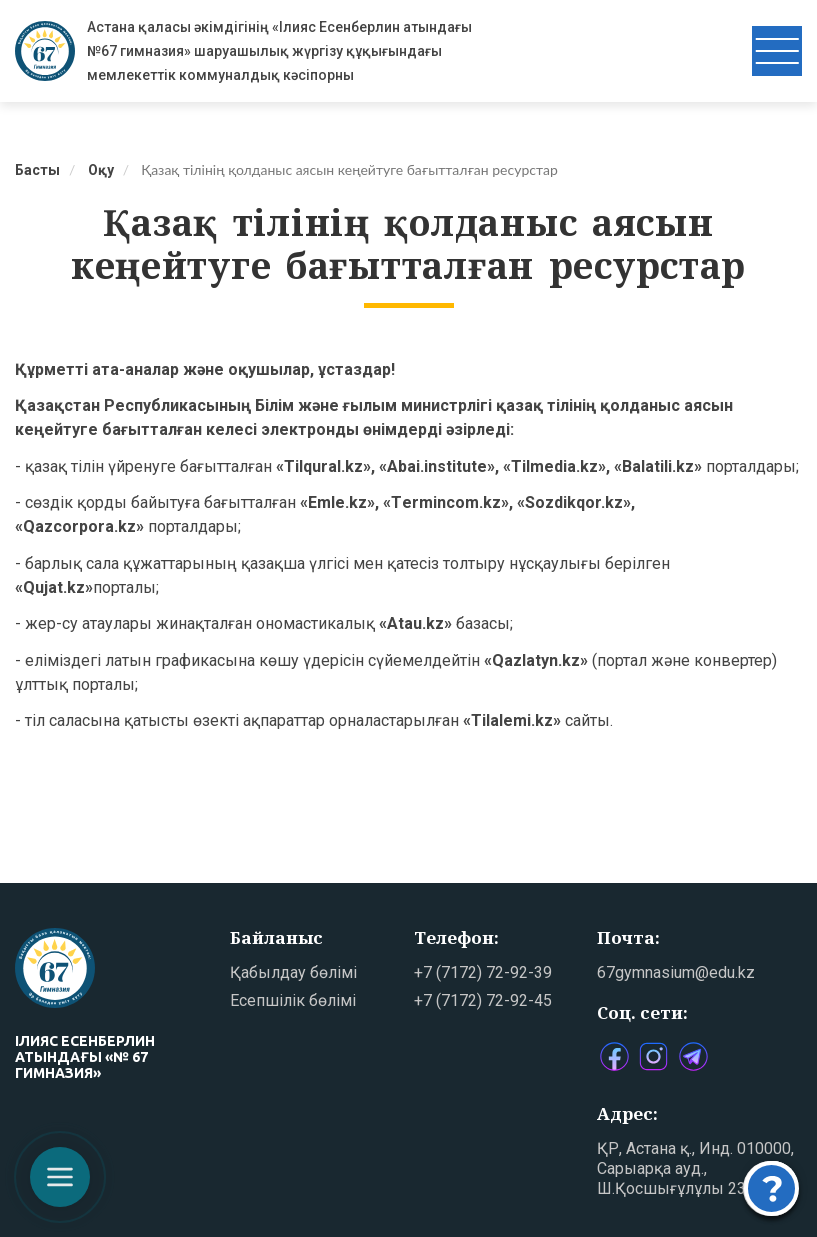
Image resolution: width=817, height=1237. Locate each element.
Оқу (101, 170)
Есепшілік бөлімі (293, 1000)
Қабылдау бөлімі (293, 972)
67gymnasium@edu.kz (676, 972)
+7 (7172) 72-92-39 (483, 972)
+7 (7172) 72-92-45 (483, 1000)
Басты (37, 170)
